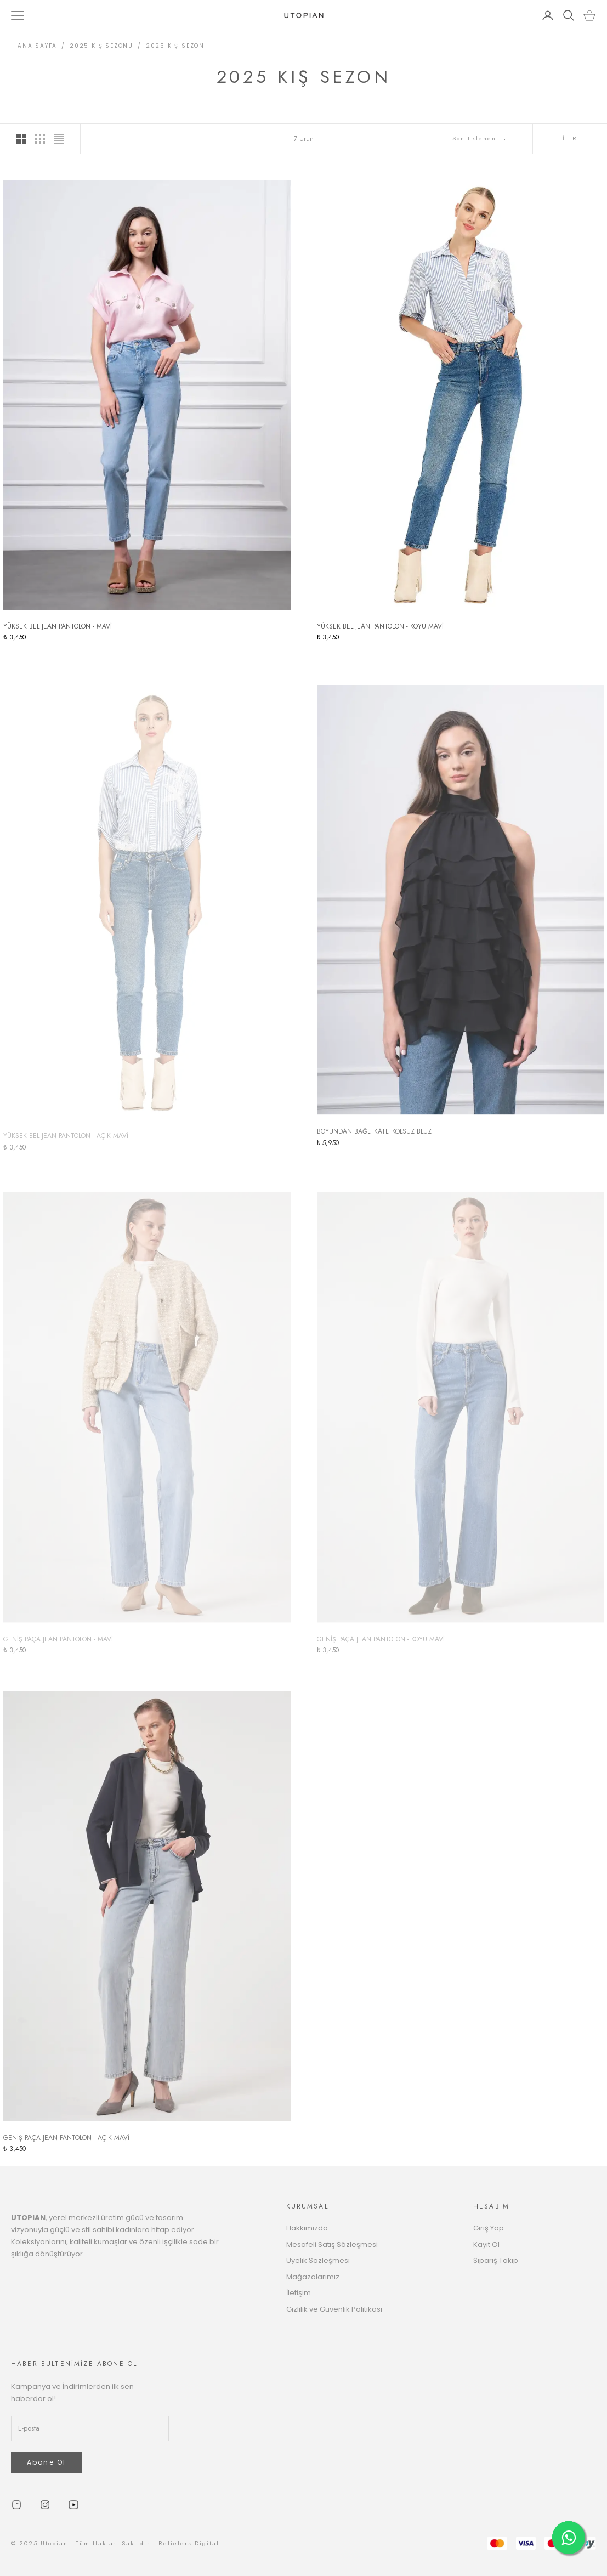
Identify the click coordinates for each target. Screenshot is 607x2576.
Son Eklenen (479, 138)
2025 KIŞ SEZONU (101, 46)
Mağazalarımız (312, 2277)
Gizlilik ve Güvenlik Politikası (334, 2309)
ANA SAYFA (37, 46)
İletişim (298, 2293)
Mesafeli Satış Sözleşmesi (332, 2244)
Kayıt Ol (486, 2244)
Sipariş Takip (495, 2260)
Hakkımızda (307, 2228)
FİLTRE (570, 138)
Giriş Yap (488, 2228)
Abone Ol (46, 2462)
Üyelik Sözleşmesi (318, 2260)
